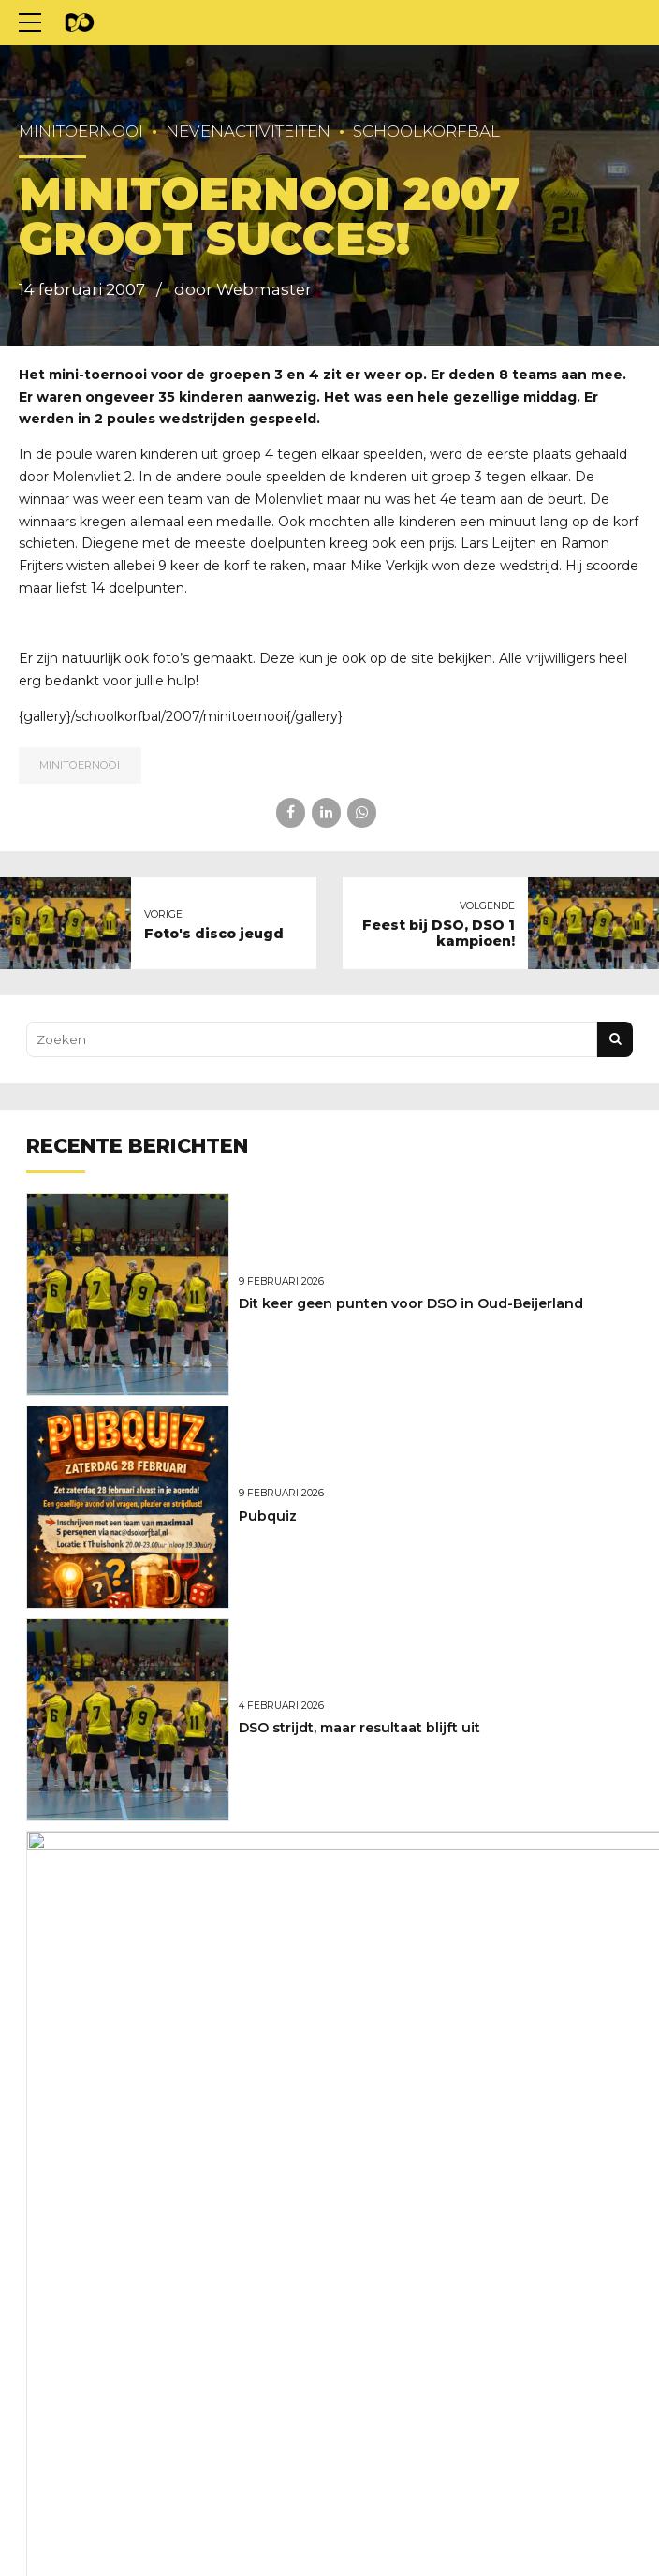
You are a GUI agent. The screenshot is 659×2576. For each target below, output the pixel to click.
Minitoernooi (81, 131)
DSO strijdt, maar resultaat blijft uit (359, 1727)
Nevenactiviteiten (248, 131)
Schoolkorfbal (426, 131)
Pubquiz (268, 1516)
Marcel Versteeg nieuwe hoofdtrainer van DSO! (402, 1940)
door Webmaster (243, 289)
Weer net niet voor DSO (321, 2152)
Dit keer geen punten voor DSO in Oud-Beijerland (411, 1303)
